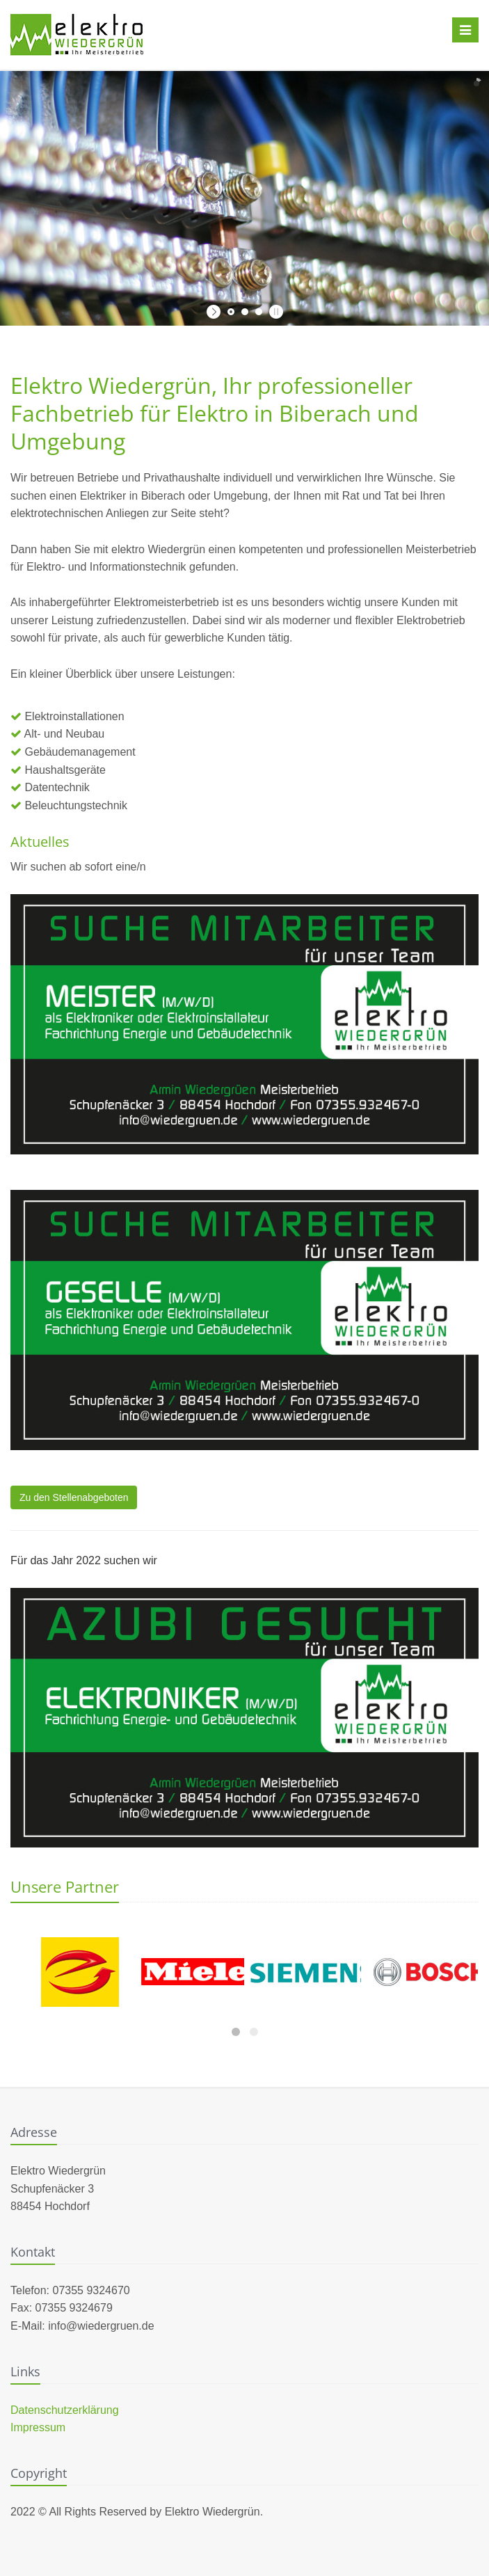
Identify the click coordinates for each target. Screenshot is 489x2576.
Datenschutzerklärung (64, 2410)
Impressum (37, 2427)
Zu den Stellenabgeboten (73, 1497)
